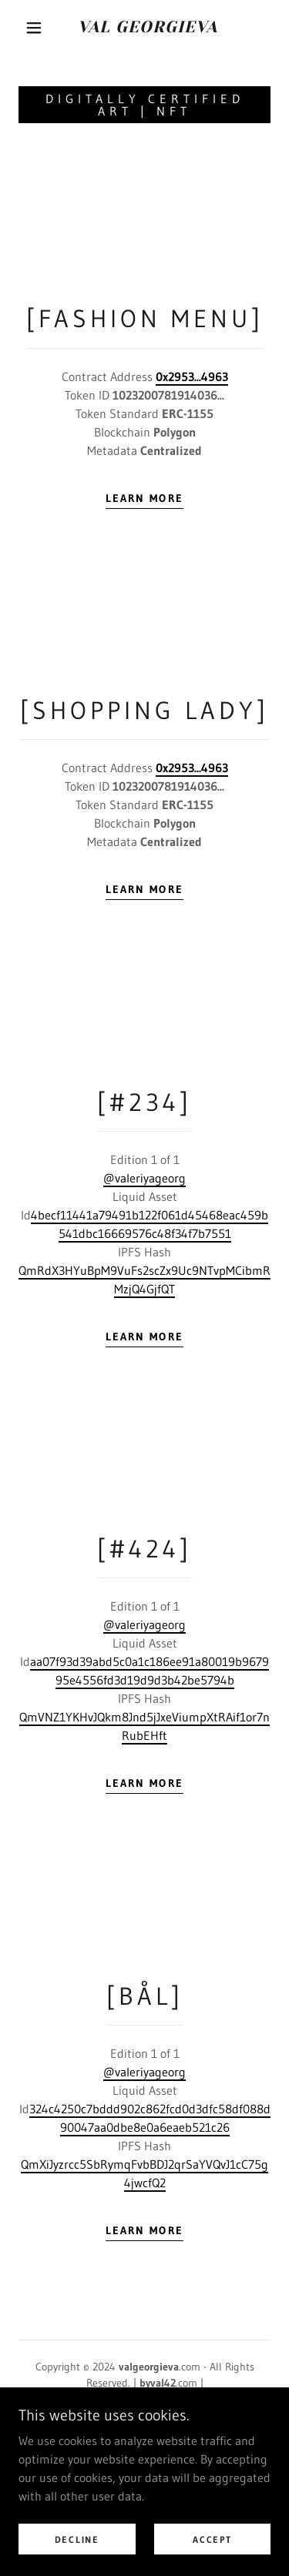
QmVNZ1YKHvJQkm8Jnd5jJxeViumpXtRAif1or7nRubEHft (144, 1726)
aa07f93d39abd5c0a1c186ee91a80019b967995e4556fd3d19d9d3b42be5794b (149, 1671)
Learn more (144, 498)
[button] (33, 27)
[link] (147, 27)
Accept (212, 2560)
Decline (77, 2560)
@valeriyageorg (144, 1178)
